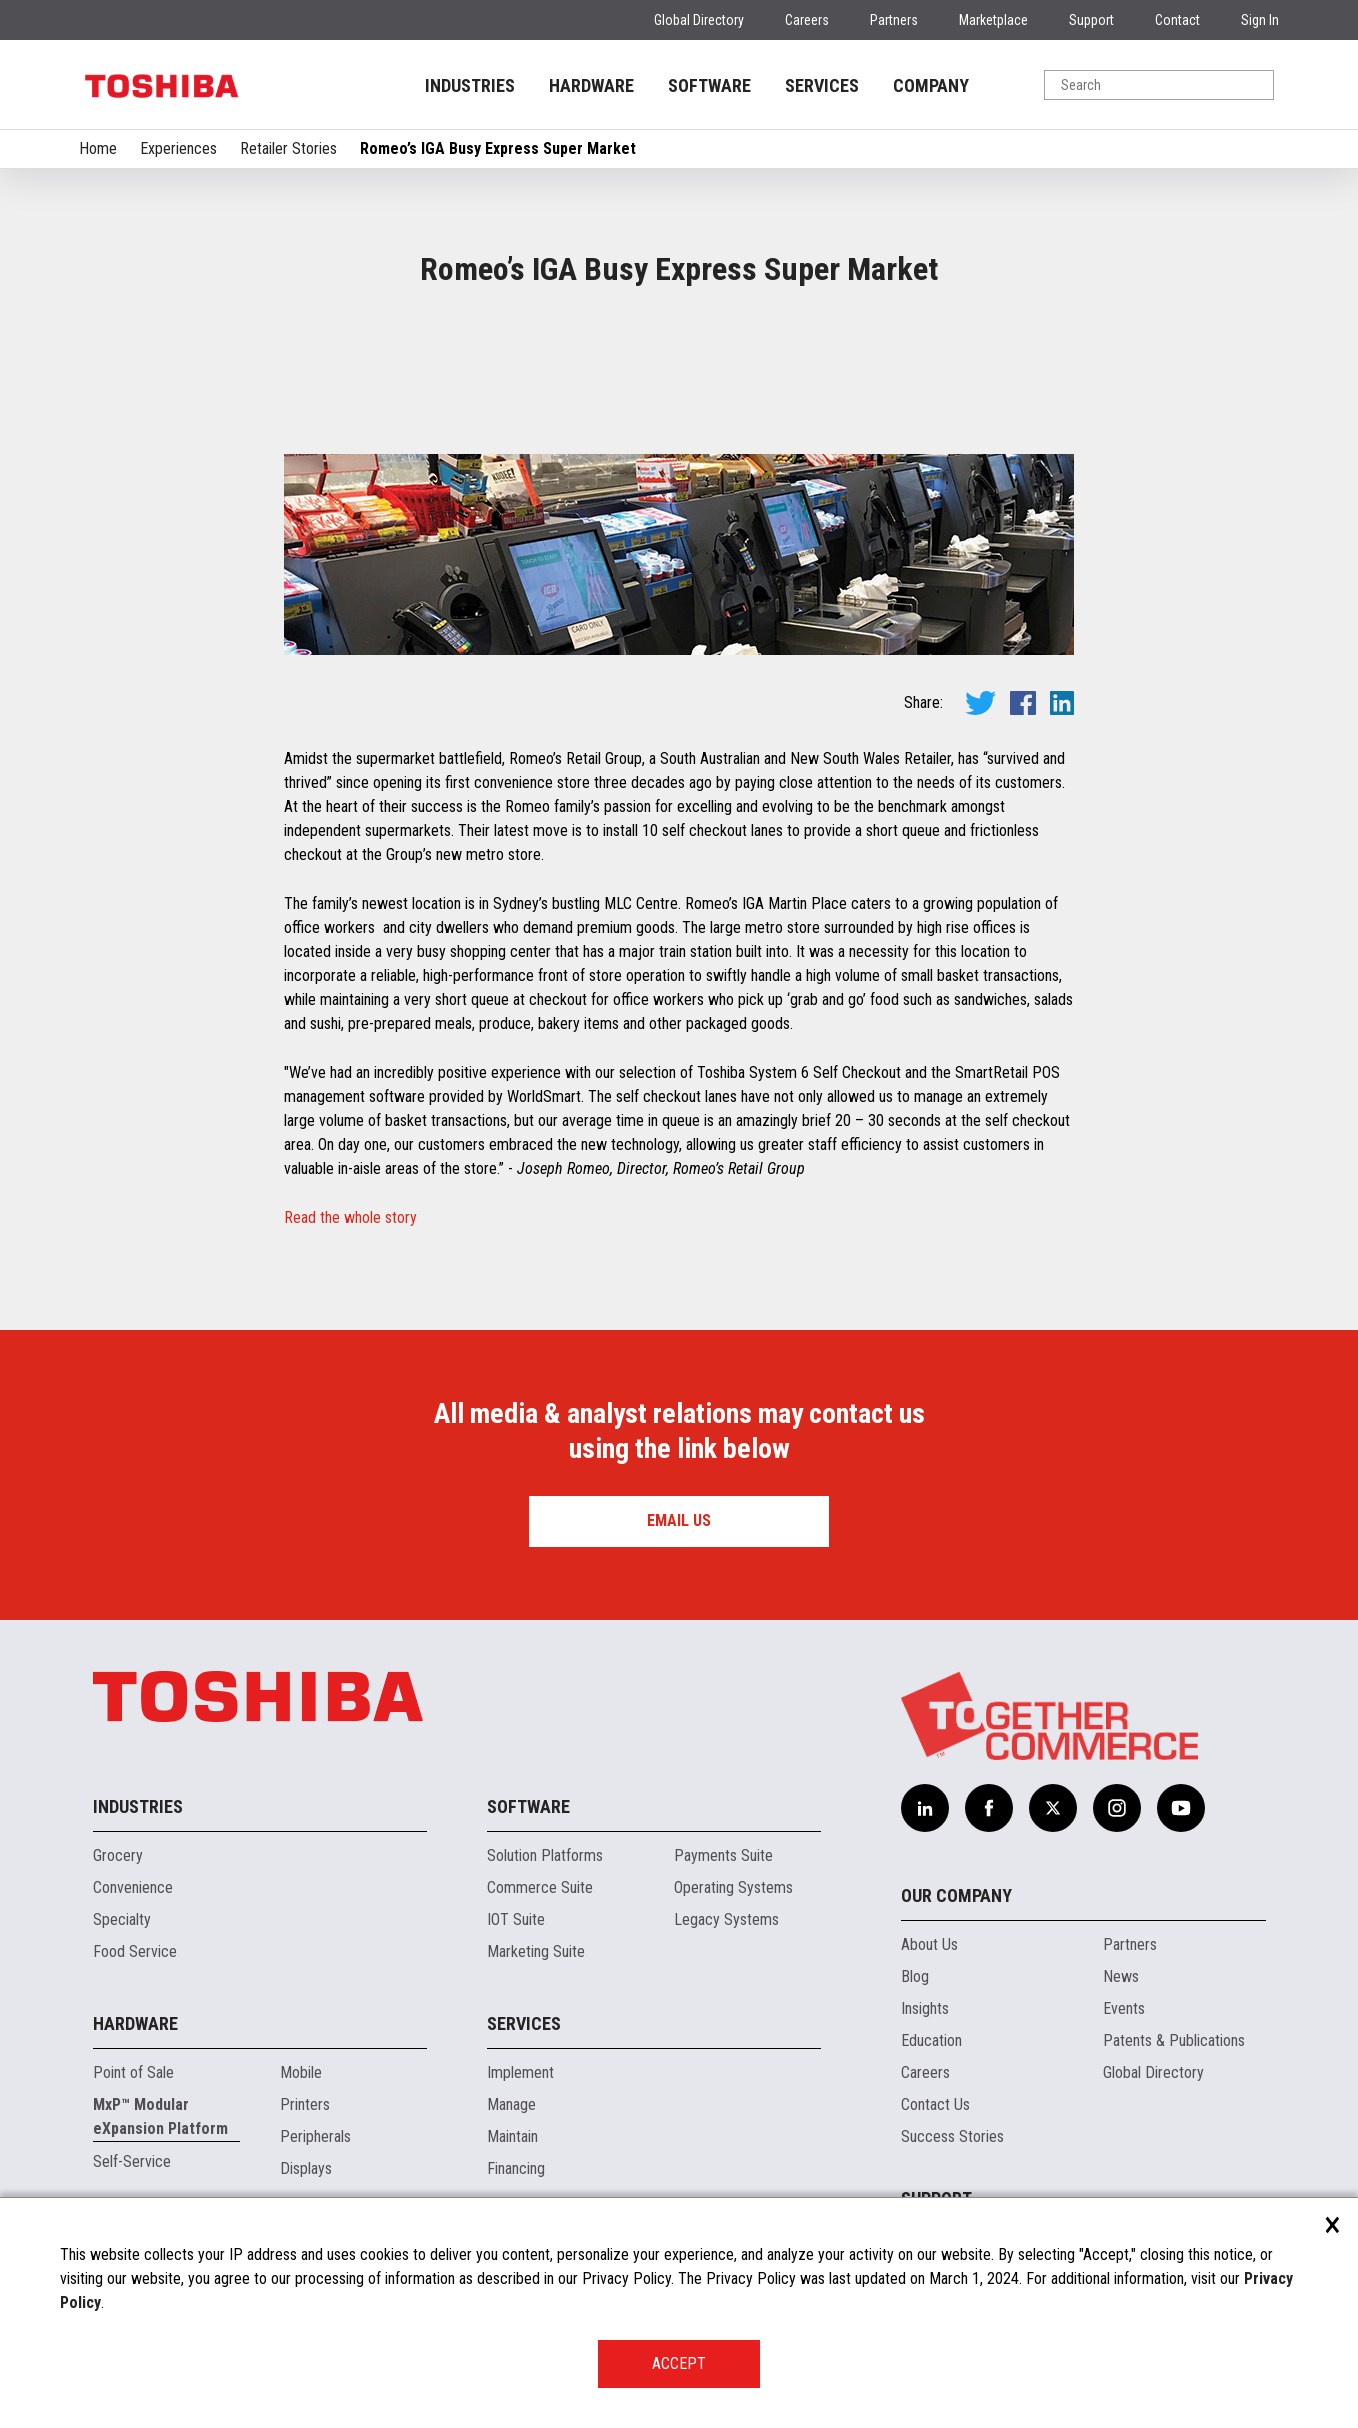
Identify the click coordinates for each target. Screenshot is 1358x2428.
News (1121, 1976)
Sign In (1260, 20)
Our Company (956, 1895)
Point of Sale (133, 2072)
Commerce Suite (540, 1887)
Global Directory (699, 20)
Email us (679, 1520)
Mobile (301, 2072)
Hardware (135, 2023)
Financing (516, 2168)
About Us (929, 1944)
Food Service (135, 1951)
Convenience (133, 1887)
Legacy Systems (726, 1919)
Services (524, 2023)
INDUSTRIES (470, 85)
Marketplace (993, 20)
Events (1124, 2008)
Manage (511, 2104)
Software (528, 1806)
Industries (138, 1806)
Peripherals (315, 2136)
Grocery (118, 1855)
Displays (306, 2168)
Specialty (122, 1919)
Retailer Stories (288, 148)
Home (98, 148)
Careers (807, 20)
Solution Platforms (545, 1855)
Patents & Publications (1174, 2040)
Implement (520, 2072)
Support (1091, 20)
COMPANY (931, 85)
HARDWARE (591, 85)
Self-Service (132, 2161)
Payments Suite (723, 1855)
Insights (925, 2008)
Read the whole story (350, 1217)
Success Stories (952, 2136)
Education (931, 2040)
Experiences (178, 148)
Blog (915, 1976)
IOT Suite (516, 1919)
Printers (305, 2104)
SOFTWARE (709, 85)
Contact (1177, 20)
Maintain (512, 2136)
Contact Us (935, 2104)
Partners (894, 20)
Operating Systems (733, 1887)
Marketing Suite (536, 1951)
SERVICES (822, 85)
